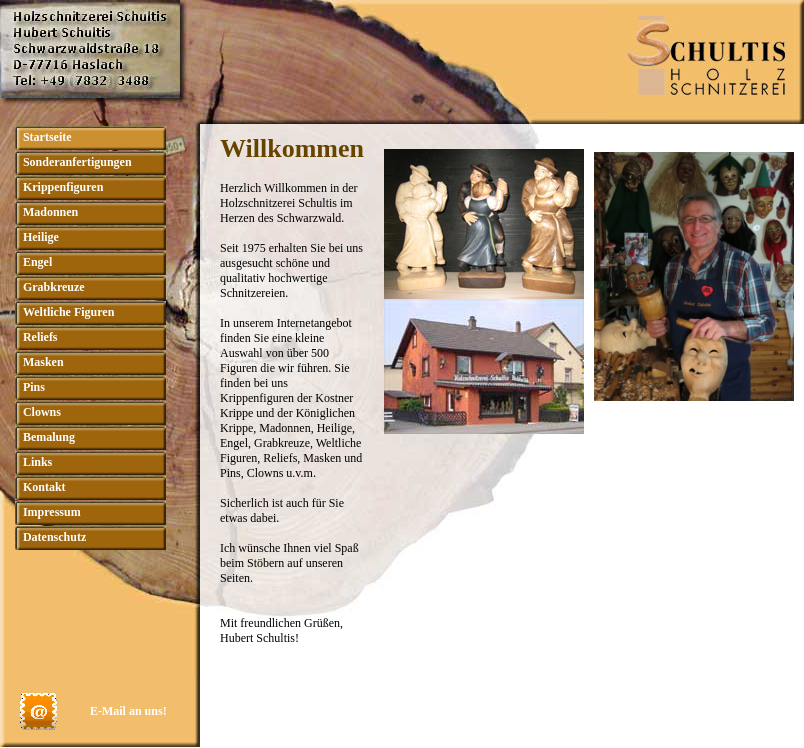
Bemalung (49, 437)
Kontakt (44, 487)
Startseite (47, 137)
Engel (37, 262)
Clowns (42, 412)
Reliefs (40, 337)
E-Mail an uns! (128, 711)
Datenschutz (54, 537)
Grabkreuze (54, 287)
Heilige (41, 237)
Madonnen (50, 212)
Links (37, 462)
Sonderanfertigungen (77, 162)
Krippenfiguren (63, 187)
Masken (43, 362)
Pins (34, 387)
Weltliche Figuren (68, 312)
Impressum (52, 512)
